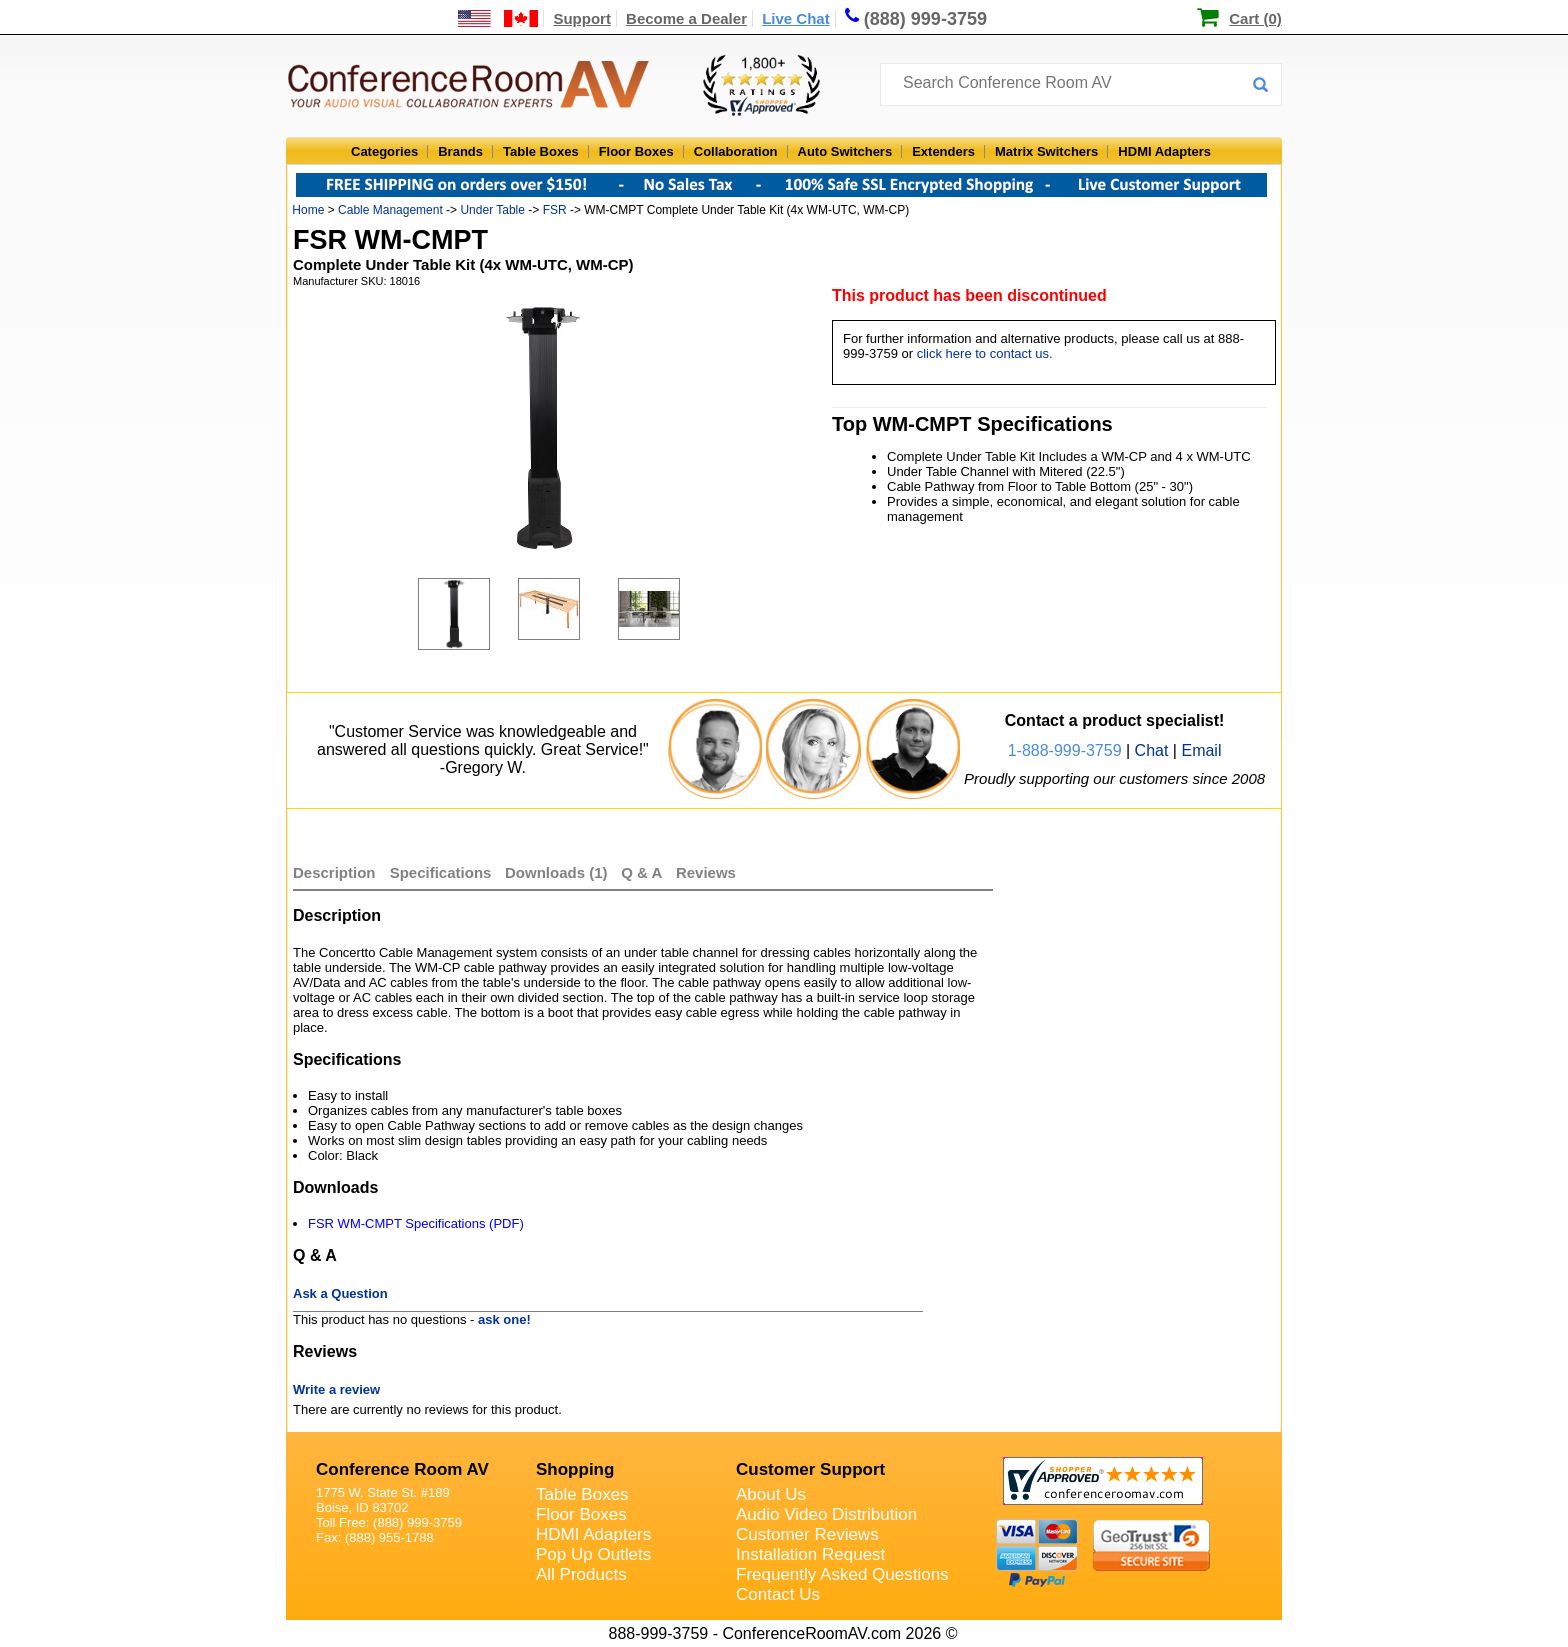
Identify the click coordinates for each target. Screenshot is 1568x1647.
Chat (1152, 750)
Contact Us (778, 1594)
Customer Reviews (807, 1534)
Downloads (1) (556, 872)
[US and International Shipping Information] (498, 18)
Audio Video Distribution (826, 1514)
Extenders (943, 151)
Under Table (492, 210)
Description (334, 872)
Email (1201, 750)
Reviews (706, 872)
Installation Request (810, 1554)
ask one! (504, 1319)
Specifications (441, 872)
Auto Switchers (845, 151)
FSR (555, 210)
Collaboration (736, 151)
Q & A (643, 872)
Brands (460, 151)
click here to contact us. (985, 353)
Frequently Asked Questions (842, 1574)
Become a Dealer (686, 18)
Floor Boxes (636, 151)
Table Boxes (541, 151)
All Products (581, 1574)
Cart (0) (1255, 18)
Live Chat (796, 18)
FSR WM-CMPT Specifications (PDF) (416, 1223)
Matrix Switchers (1046, 151)
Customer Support (810, 1469)
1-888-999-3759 (1065, 750)
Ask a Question (340, 1293)
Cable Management (390, 210)
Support (582, 18)
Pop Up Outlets (593, 1554)
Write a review (336, 1389)
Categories (384, 151)
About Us (771, 1494)
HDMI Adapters (1164, 151)
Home (308, 210)
